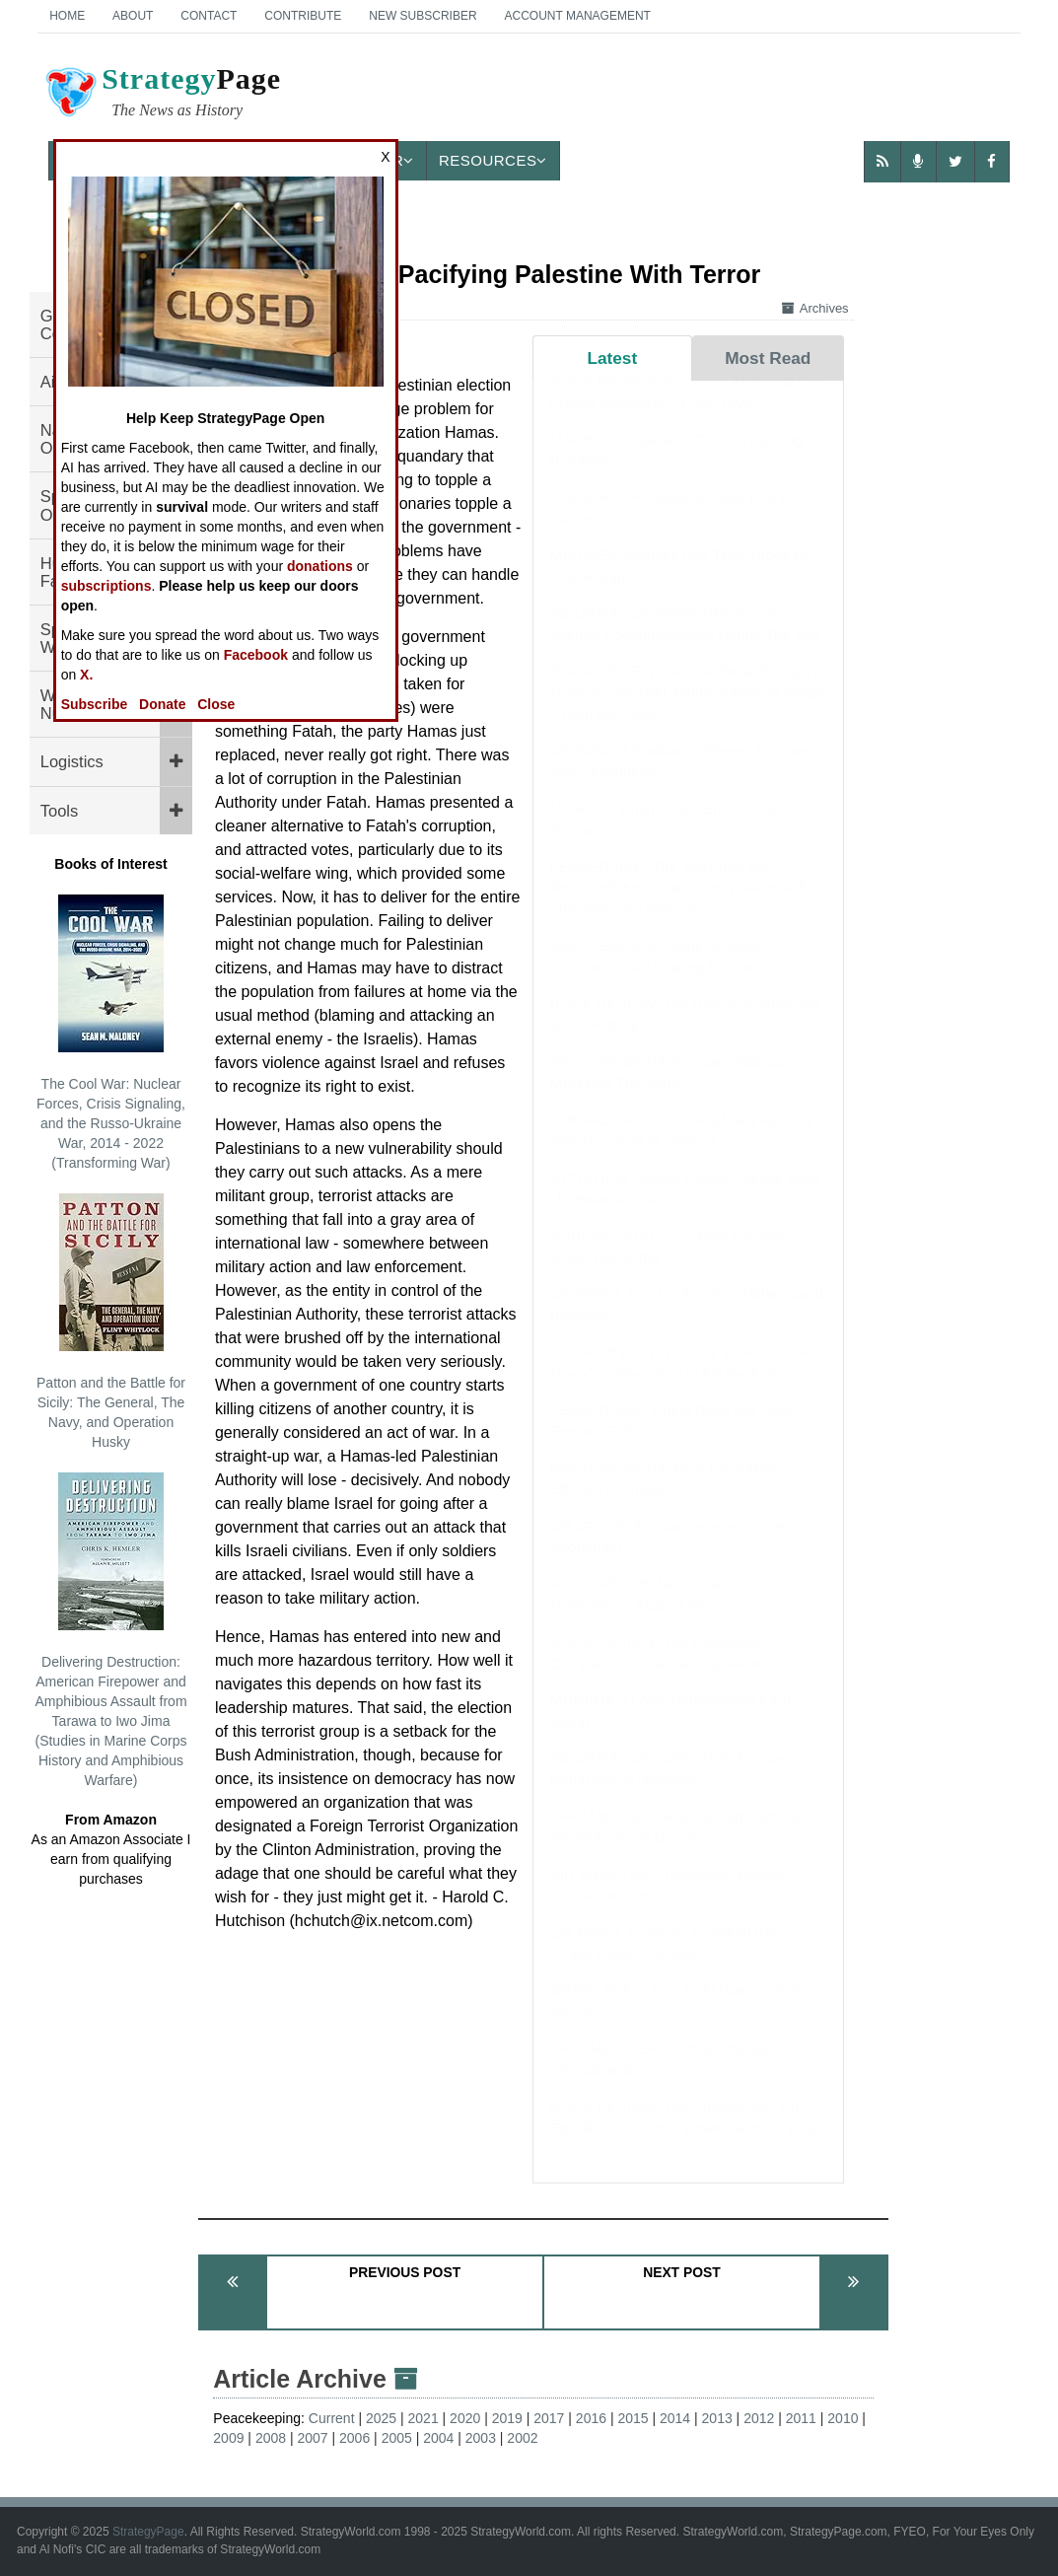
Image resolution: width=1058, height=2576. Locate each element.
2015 (632, 2418)
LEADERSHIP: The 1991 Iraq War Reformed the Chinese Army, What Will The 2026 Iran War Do (678, 907)
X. (86, 674)
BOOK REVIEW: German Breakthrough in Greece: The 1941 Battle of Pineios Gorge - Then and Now (687, 712)
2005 (397, 2438)
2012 (758, 2418)
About (132, 16)
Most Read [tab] (768, 358)
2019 (507, 2418)
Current (332, 2418)
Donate (162, 704)
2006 (354, 2438)
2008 (270, 2438)
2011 (801, 2418)
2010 (842, 2418)
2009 (228, 2438)
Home (67, 16)
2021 (423, 2418)
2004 (438, 2438)
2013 (717, 2418)
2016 (591, 2418)
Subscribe (94, 704)
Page (161, 94)
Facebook (256, 655)
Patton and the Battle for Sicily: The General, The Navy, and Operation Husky (110, 1321)
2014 (675, 2418)
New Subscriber (422, 16)
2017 (548, 2418)
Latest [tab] (612, 358)
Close (216, 704)
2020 (465, 2418)
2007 (312, 2438)
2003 (480, 2438)
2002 (522, 2438)
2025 (381, 2418)
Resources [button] (493, 160)
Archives (815, 308)
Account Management (577, 16)
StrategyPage (148, 2532)
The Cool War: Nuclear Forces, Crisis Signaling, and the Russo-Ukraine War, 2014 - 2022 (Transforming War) (110, 1032)
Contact (208, 16)
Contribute (302, 16)
